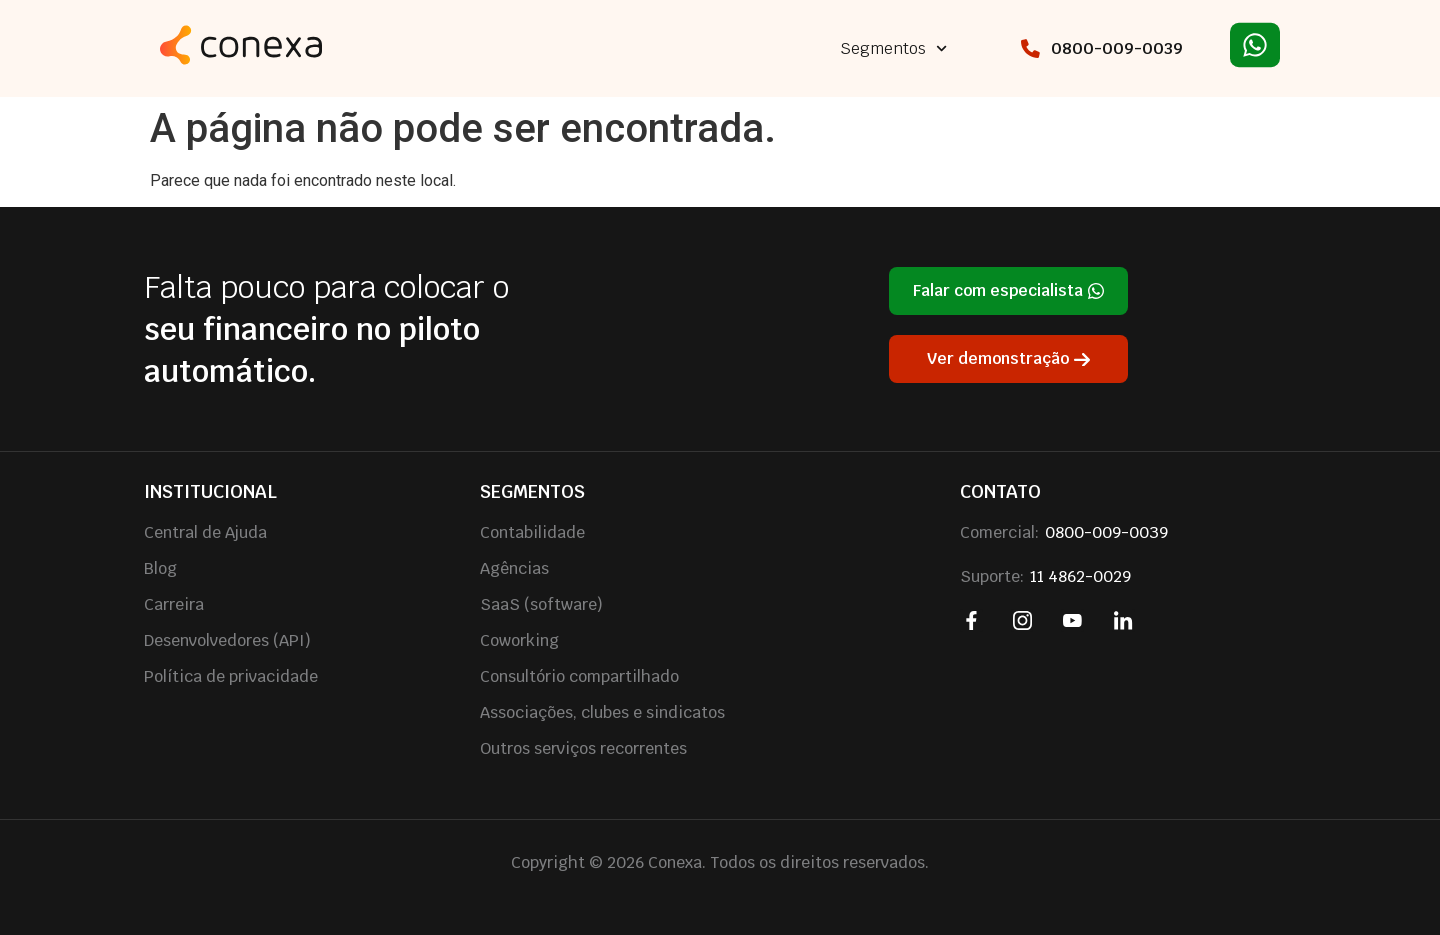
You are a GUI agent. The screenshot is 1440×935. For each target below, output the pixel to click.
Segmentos (893, 48)
